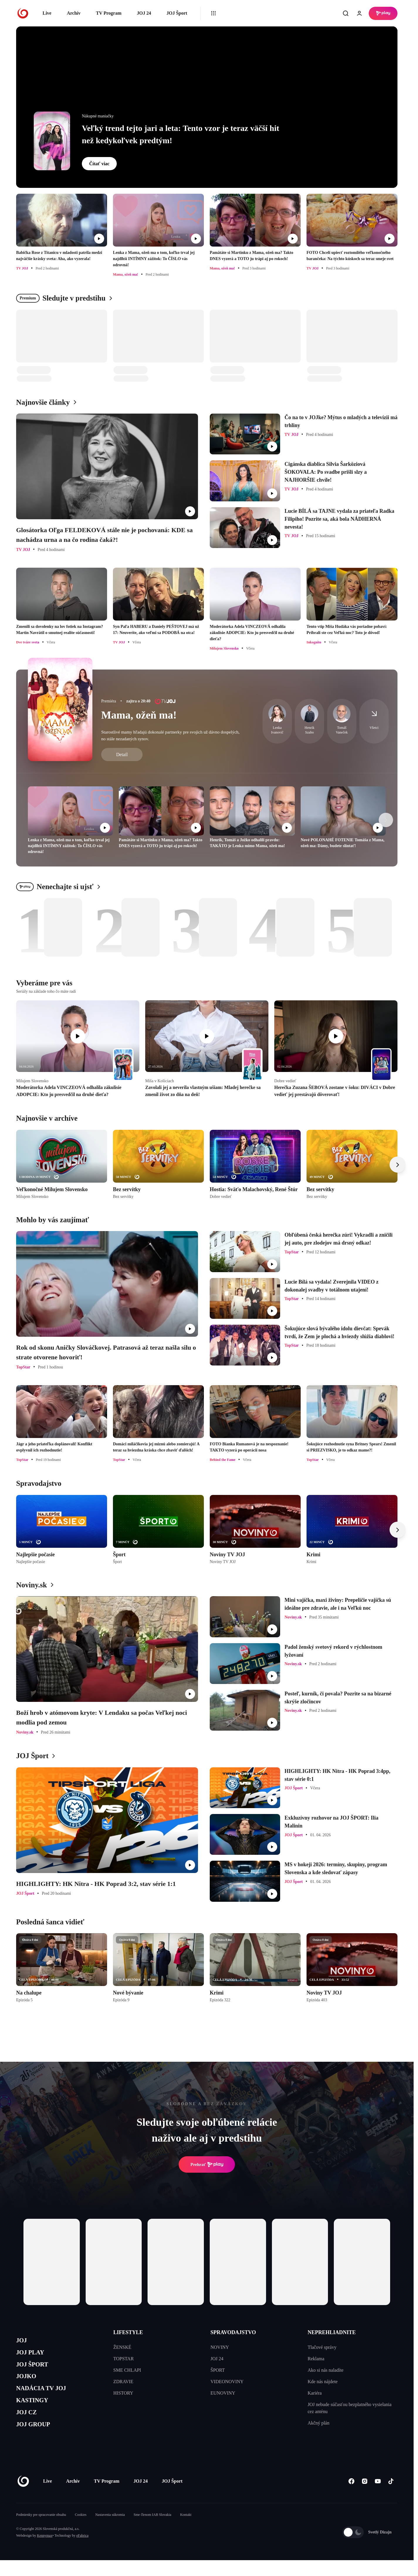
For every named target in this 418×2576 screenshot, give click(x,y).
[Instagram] (364, 2497)
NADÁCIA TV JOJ (46, 2397)
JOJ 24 (144, 13)
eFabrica (82, 2551)
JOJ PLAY (33, 2355)
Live (47, 13)
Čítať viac (99, 163)
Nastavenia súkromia (110, 2530)
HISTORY (123, 2392)
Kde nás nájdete (323, 2381)
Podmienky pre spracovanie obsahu (41, 2530)
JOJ (22, 2341)
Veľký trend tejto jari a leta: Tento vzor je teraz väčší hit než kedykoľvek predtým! (180, 134)
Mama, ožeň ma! (139, 715)
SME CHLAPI (127, 2370)
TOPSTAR (123, 2358)
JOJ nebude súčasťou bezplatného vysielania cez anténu (350, 2408)
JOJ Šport (176, 13)
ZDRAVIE (123, 2381)
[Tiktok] (390, 2497)
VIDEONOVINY (227, 2381)
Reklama (316, 2358)
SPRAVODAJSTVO (233, 2332)
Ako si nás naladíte (325, 2370)
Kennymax (45, 2551)
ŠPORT (218, 2370)
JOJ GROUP (36, 2439)
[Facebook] (351, 2497)
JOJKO (28, 2383)
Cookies (80, 2530)
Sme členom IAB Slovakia (152, 2530)
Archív (74, 13)
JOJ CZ (28, 2425)
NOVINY (220, 2347)
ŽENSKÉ (122, 2347)
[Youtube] (377, 2497)
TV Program (108, 13)
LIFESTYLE (128, 2332)
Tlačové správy (322, 2347)
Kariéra (315, 2392)
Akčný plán (318, 2422)
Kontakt (186, 2530)
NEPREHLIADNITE (332, 2332)
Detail (122, 754)
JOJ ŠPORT (35, 2369)
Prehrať (206, 2164)
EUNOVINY (223, 2392)
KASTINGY (35, 2411)
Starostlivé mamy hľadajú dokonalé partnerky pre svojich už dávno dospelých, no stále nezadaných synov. (170, 735)
